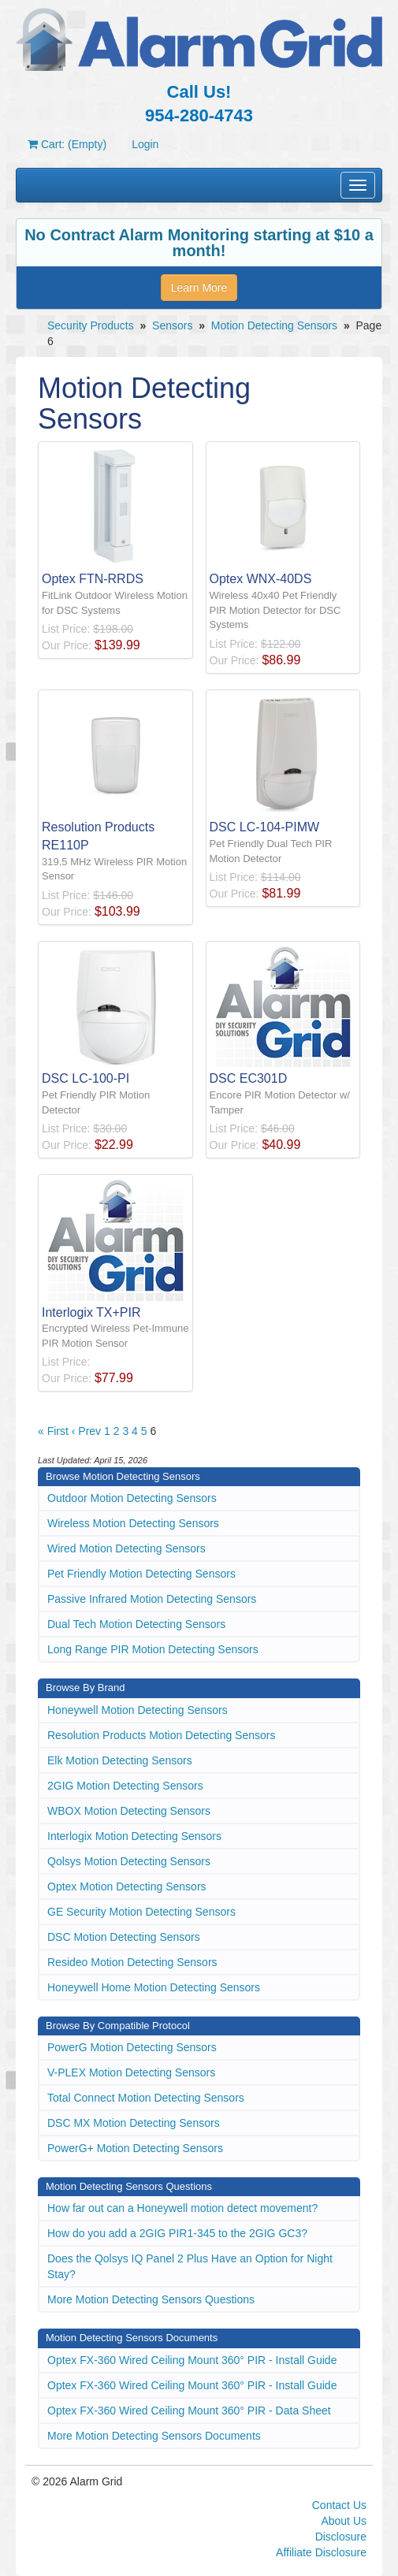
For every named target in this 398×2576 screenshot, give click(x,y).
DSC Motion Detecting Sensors (123, 1937)
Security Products (90, 325)
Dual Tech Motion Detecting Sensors (136, 1624)
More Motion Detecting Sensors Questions (151, 2299)
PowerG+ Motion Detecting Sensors (135, 2148)
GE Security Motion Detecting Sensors (141, 1911)
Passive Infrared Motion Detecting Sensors (151, 1599)
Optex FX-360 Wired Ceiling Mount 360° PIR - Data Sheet (189, 2410)
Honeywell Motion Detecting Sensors (137, 1710)
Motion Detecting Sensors (274, 325)
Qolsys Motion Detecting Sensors (128, 1861)
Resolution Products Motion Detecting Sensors (161, 1735)
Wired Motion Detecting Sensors (126, 1548)
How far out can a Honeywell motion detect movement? (182, 2208)
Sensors (172, 325)
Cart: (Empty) (67, 144)
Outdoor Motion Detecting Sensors (132, 1498)
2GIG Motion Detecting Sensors (125, 1785)
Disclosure (340, 2536)
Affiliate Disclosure (321, 2552)
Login (145, 144)
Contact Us (339, 2505)
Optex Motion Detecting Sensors (126, 1886)
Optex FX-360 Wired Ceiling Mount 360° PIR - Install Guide (192, 2360)
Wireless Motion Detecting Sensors (133, 1523)
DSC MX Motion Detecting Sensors (133, 2123)
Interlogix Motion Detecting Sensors (134, 1836)
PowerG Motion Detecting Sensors (132, 2047)
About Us (343, 2521)
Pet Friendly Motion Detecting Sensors (141, 1573)
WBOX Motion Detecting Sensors (128, 1811)
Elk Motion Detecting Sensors (119, 1760)
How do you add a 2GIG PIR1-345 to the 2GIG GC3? (177, 2233)
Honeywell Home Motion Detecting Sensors (153, 1987)
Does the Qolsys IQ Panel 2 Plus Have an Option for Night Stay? (190, 2266)
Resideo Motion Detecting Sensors (132, 1962)
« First (53, 1431)
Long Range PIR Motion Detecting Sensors (153, 1649)
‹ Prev (86, 1431)
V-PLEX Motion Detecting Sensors (131, 2072)
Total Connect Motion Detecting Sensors (145, 2097)
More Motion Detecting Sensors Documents (154, 2435)
